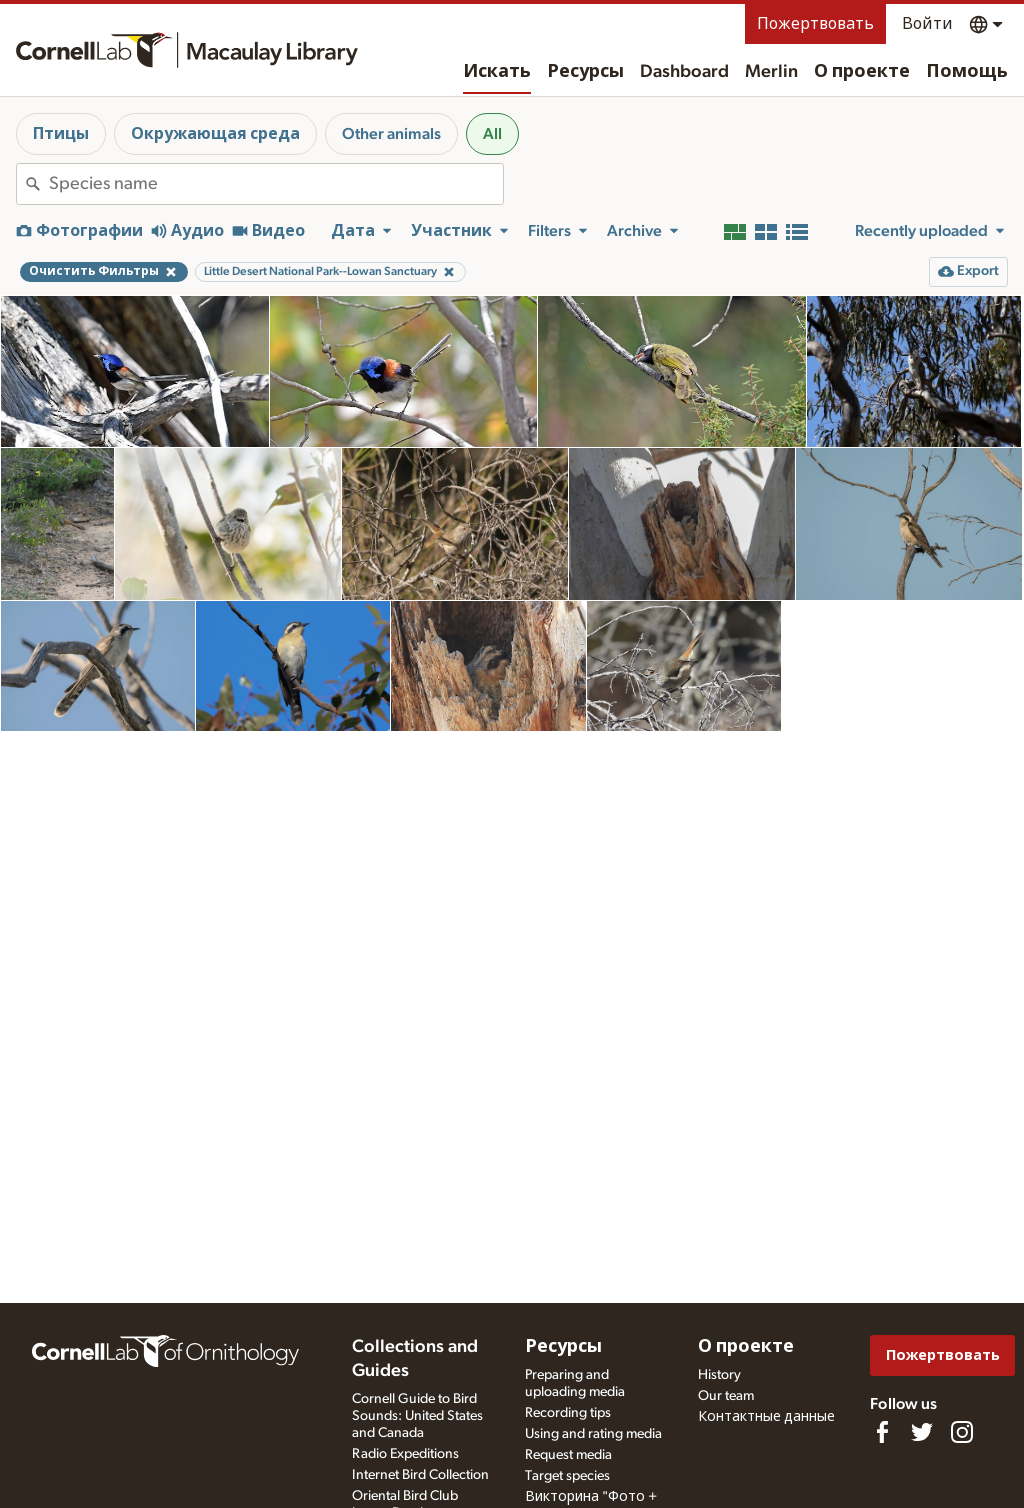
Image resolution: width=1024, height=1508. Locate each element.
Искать (497, 72)
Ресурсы (585, 72)
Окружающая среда (215, 134)
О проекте (862, 72)
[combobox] (276, 184)
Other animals (391, 134)
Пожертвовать (815, 24)
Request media (568, 1455)
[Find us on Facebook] (882, 1432)
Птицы (61, 134)
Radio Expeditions (405, 1454)
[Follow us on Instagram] (962, 1432)
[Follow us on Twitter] (922, 1432)
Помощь (967, 72)
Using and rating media (593, 1434)
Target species (567, 1476)
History (719, 1375)
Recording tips (568, 1413)
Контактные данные (766, 1417)
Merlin (771, 72)
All (492, 134)
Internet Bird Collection (420, 1475)
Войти (927, 24)
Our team (726, 1396)
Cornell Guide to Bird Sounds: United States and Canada (417, 1416)
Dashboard (684, 72)
